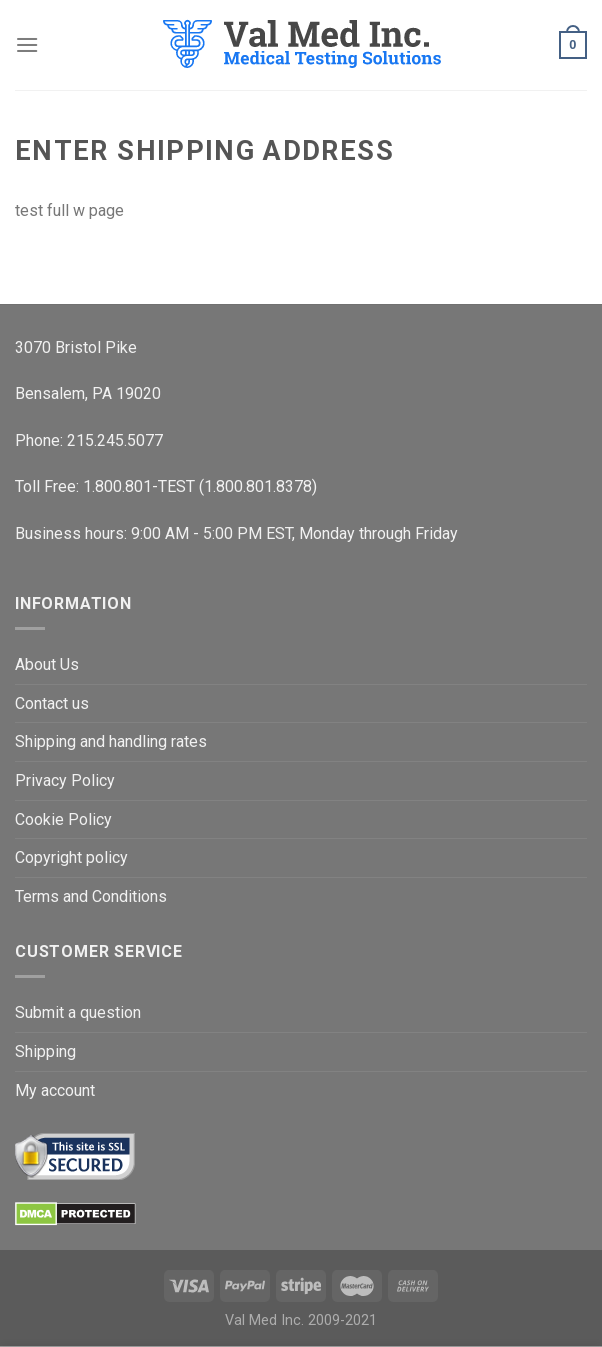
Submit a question (78, 1012)
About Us (47, 664)
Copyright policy (71, 857)
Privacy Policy (65, 780)
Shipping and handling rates (111, 741)
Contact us (52, 703)
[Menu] (27, 44)
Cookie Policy (63, 819)
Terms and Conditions (91, 896)
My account (55, 1090)
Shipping (45, 1051)
